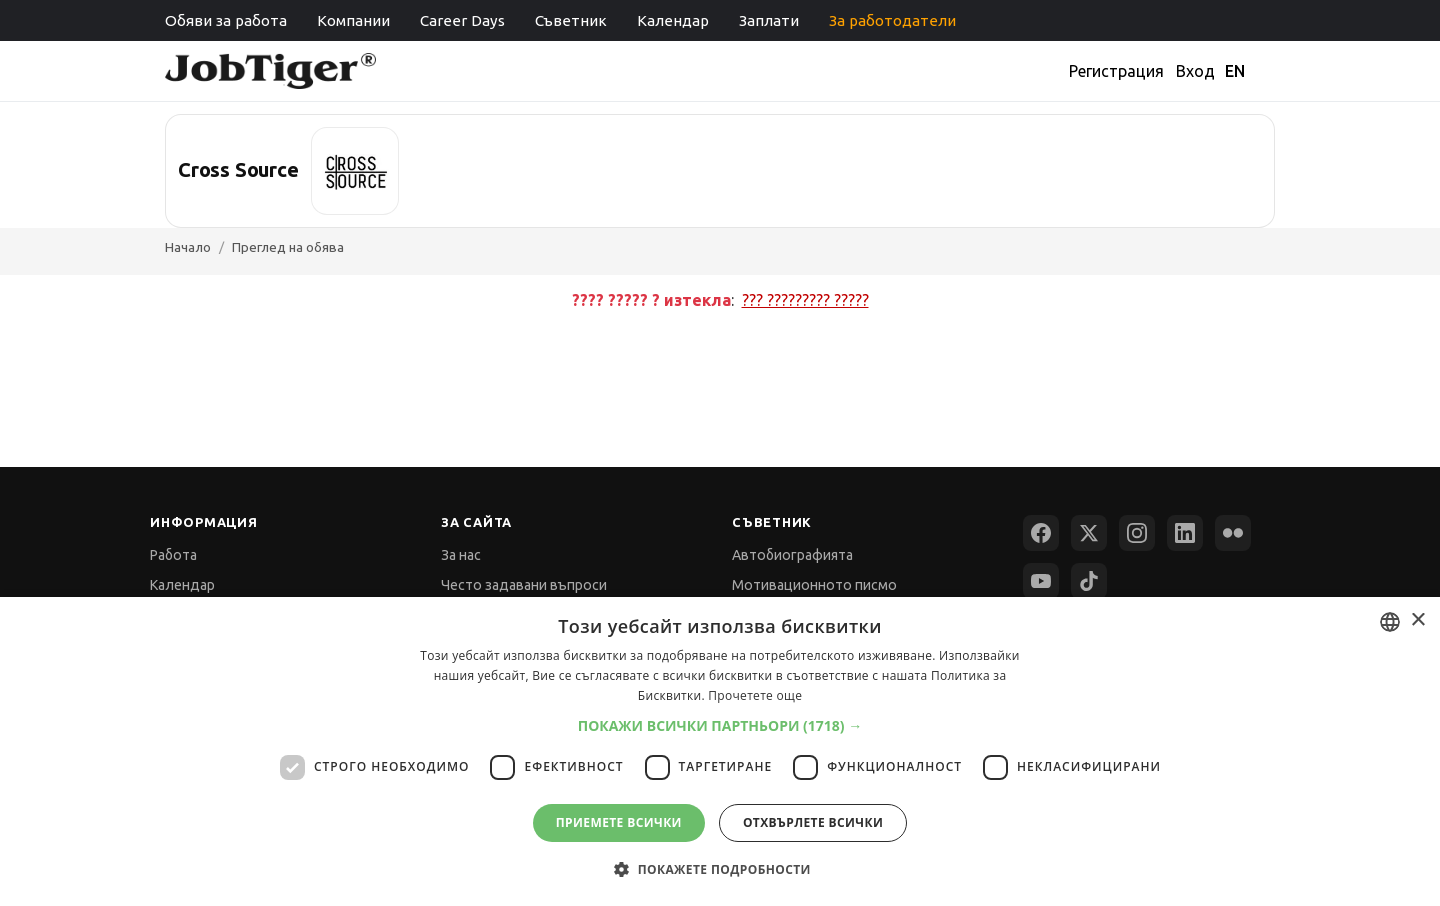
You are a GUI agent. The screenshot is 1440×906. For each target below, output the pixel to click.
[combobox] (1390, 622)
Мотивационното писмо (814, 585)
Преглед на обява (288, 247)
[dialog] (720, 751)
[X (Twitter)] (1089, 533)
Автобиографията (792, 555)
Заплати (769, 20)
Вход (1195, 71)
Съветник (571, 20)
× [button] (1417, 620)
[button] (720, 725)
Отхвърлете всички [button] (813, 822)
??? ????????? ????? (805, 300)
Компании (353, 20)
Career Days (462, 20)
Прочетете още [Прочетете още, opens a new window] (755, 695)
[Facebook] (1041, 533)
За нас (461, 555)
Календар (673, 20)
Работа (173, 555)
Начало (188, 247)
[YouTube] (1041, 581)
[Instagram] (1137, 533)
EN (1235, 71)
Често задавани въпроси (524, 585)
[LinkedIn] (1185, 533)
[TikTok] (1089, 581)
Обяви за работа (226, 20)
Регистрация (1116, 71)
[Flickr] (1233, 533)
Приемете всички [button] (619, 822)
